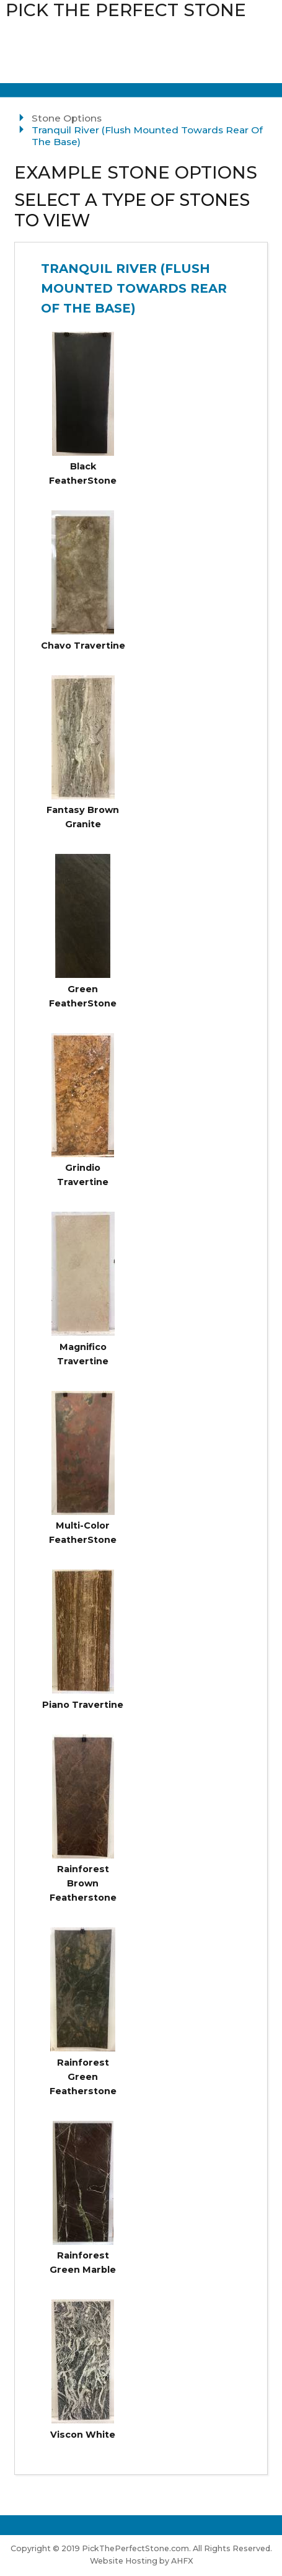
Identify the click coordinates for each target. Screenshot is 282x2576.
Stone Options (67, 118)
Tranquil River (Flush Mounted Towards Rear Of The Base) (134, 288)
